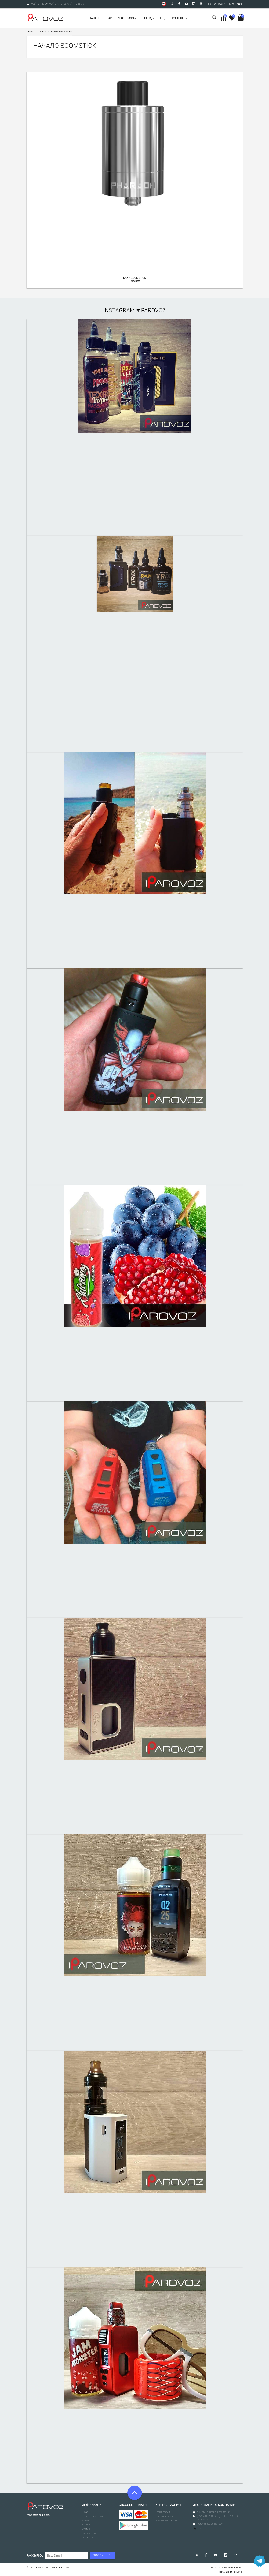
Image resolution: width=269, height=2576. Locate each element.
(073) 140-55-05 (75, 3)
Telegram (200, 2528)
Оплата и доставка (92, 2516)
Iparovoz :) (39, 2567)
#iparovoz (151, 310)
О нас (85, 2512)
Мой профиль (163, 2512)
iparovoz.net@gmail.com (210, 2523)
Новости (86, 2524)
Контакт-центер (90, 2533)
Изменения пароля (166, 2520)
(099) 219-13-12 (57, 3)
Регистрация (235, 4)
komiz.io (238, 2572)
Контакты (87, 2537)
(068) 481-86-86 (39, 3)
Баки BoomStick (134, 277)
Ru (209, 4)
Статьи (86, 2528)
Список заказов (165, 2516)
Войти (221, 4)
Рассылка (35, 2555)
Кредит (86, 2520)
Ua (215, 4)
